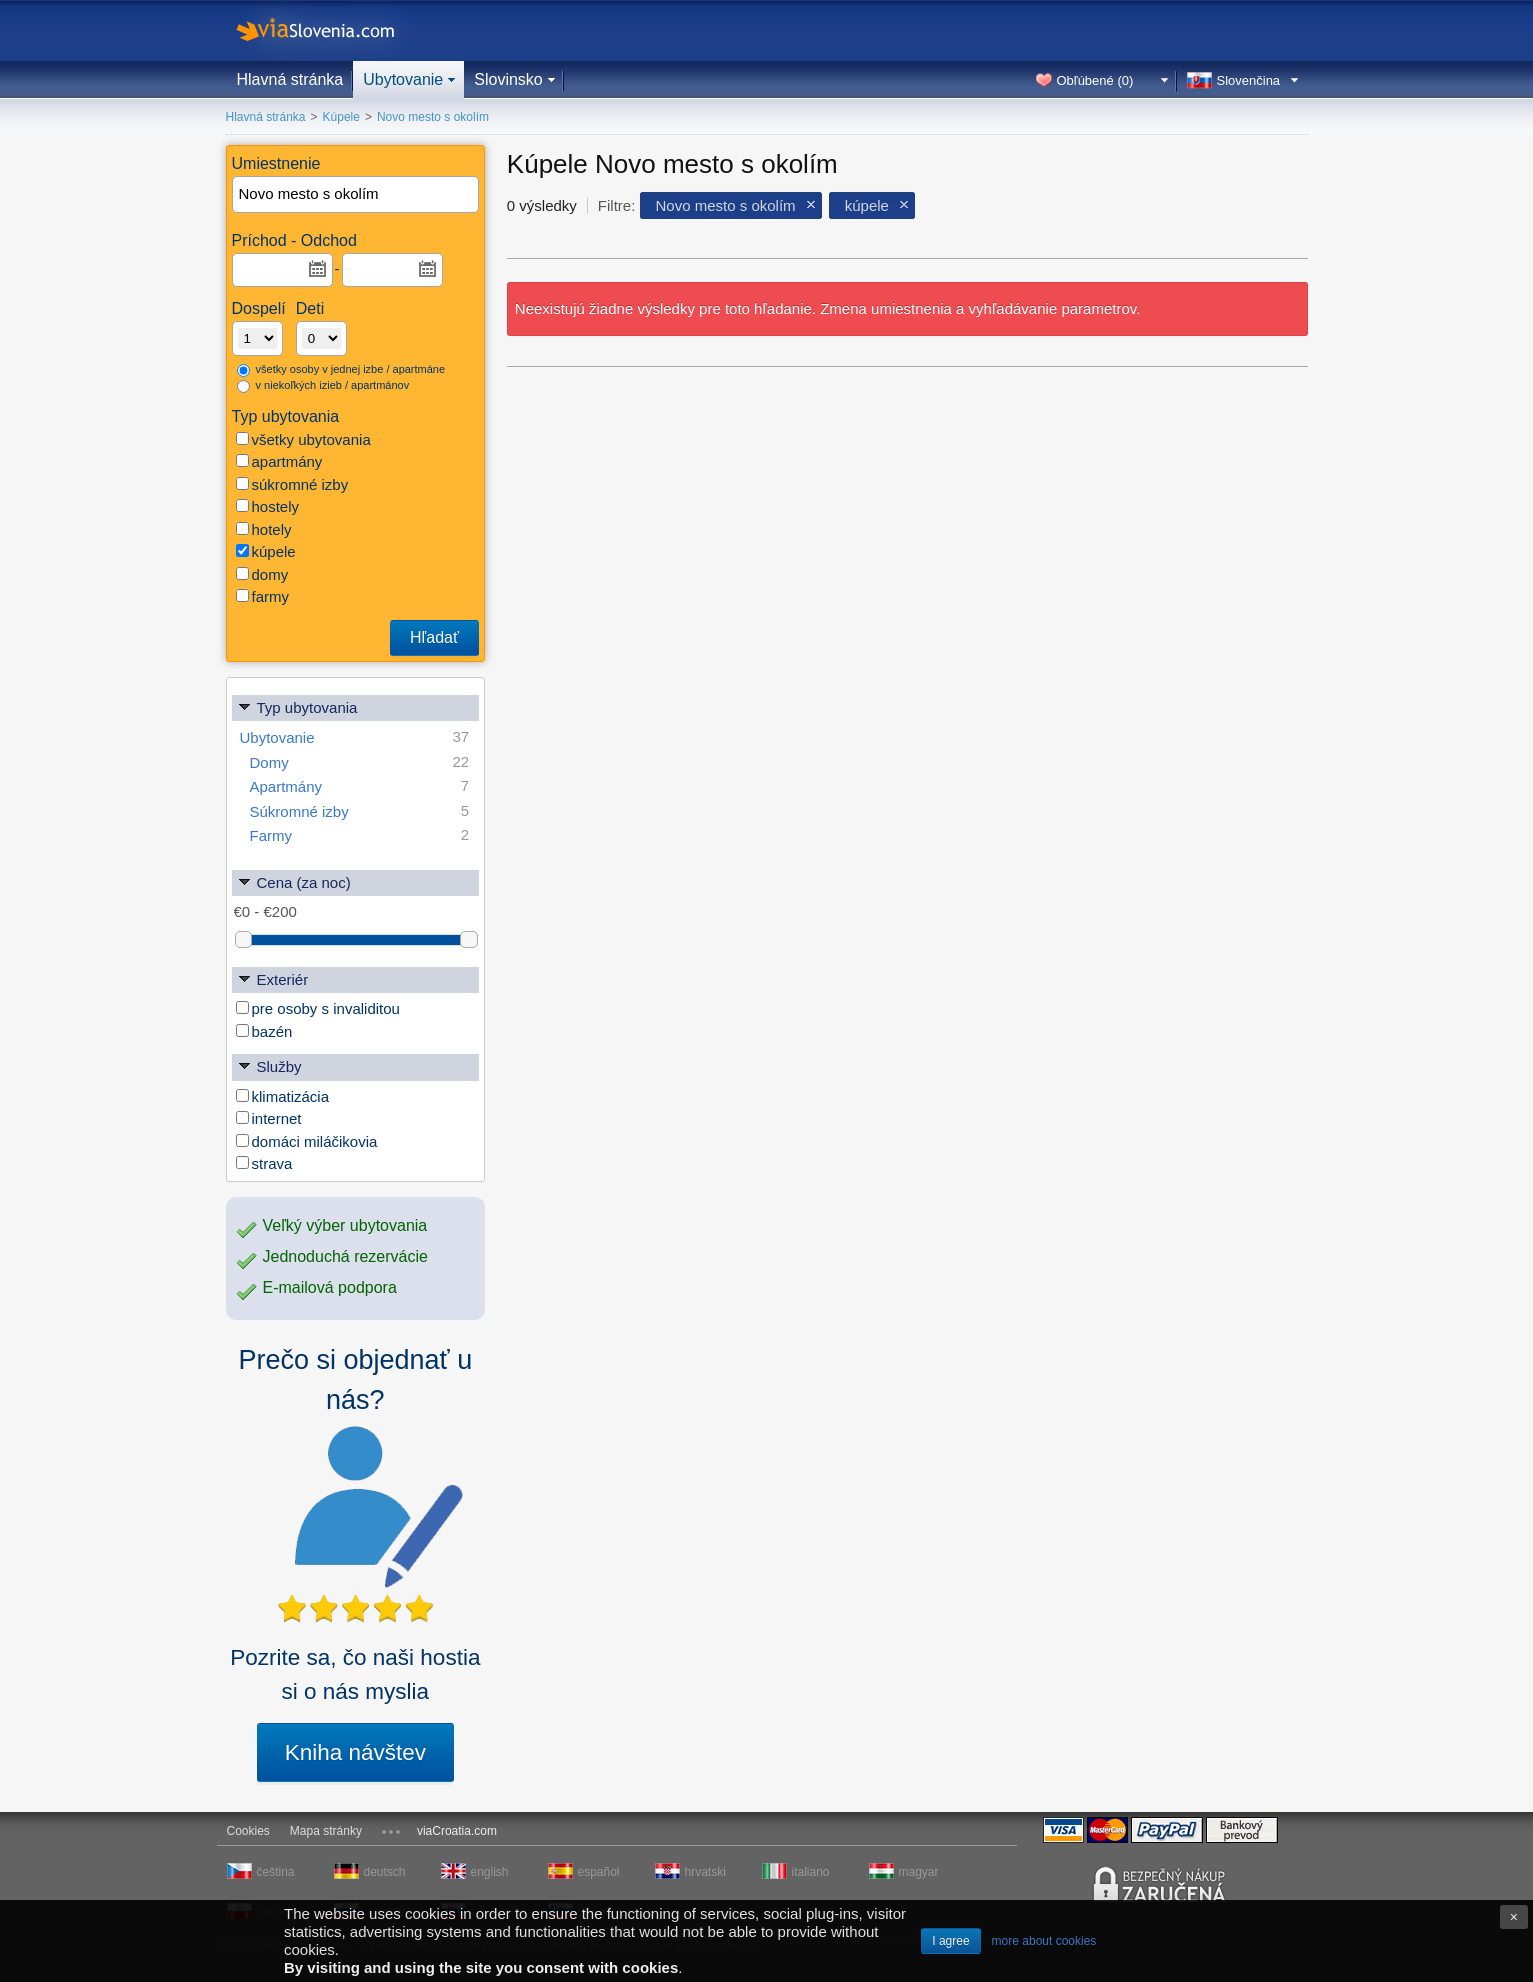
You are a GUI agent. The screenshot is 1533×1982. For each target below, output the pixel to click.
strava (264, 1163)
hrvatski (705, 1872)
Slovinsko (508, 79)
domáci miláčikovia (307, 1141)
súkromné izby (292, 484)
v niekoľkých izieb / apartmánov (323, 386)
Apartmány (360, 786)
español (599, 1872)
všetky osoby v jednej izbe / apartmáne (341, 370)
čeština (276, 1872)
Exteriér (273, 978)
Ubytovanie (403, 79)
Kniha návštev (355, 1752)
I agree (950, 1941)
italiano (811, 1872)
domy (262, 574)
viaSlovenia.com (332, 30)
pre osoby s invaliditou (318, 1008)
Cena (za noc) (294, 881)
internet (269, 1118)
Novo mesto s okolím (726, 205)
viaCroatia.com (457, 1831)
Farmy (360, 835)
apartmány (279, 461)
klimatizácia (283, 1096)
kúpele (266, 551)
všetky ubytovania (303, 439)
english (490, 1872)
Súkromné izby (360, 811)
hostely (268, 506)
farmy (263, 596)
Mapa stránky (326, 1831)
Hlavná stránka (290, 79)
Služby (269, 1065)
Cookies (248, 1831)
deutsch (385, 1872)
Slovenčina (1249, 80)
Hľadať (434, 637)
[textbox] (357, 194)
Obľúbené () (1095, 80)
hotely (264, 529)
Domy (360, 762)
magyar (919, 1872)
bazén (264, 1031)
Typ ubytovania (297, 706)
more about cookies (1044, 1941)
